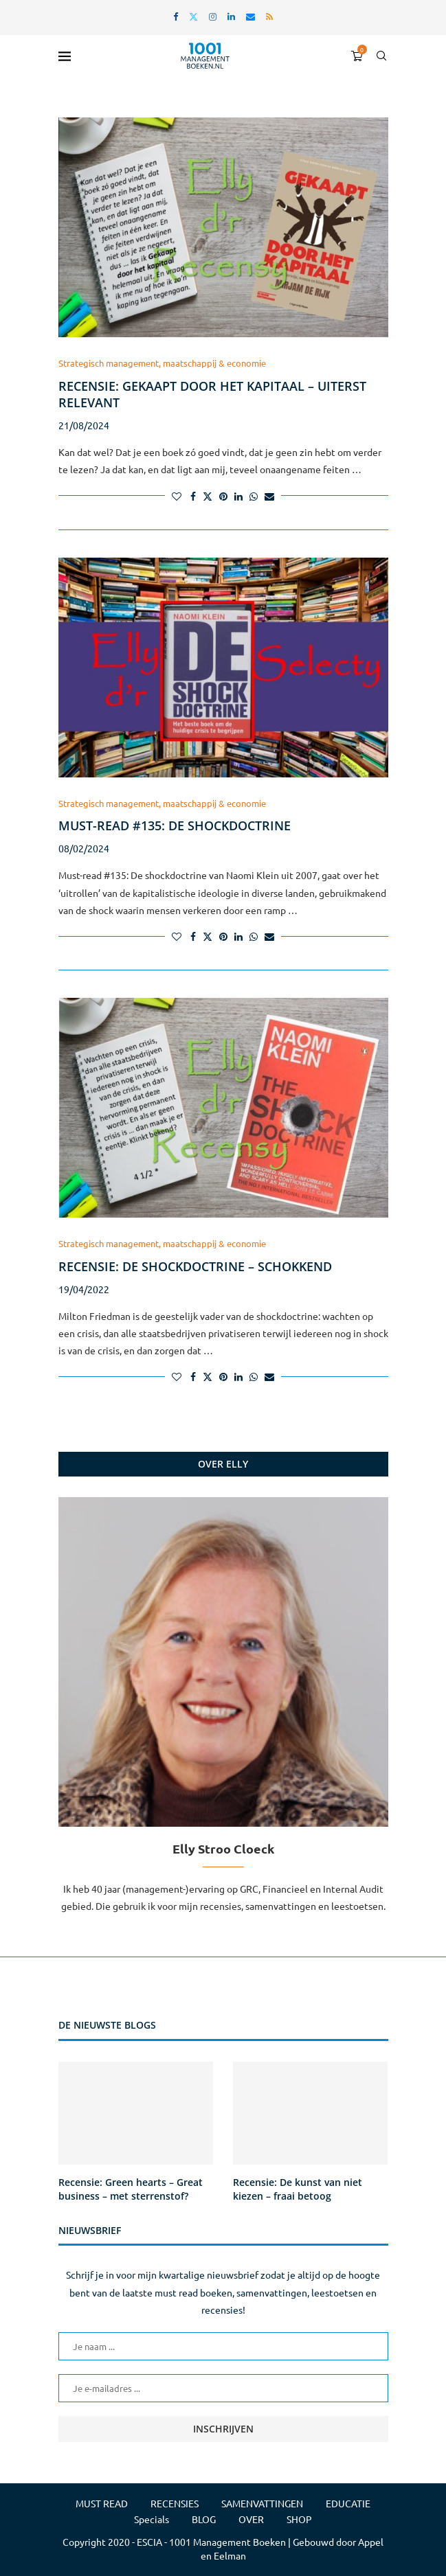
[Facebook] (175, 16)
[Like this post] (176, 496)
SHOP (299, 2519)
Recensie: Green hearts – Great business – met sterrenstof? (130, 2189)
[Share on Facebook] (193, 496)
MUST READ (102, 2503)
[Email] (250, 16)
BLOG (204, 2519)
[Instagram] (212, 16)
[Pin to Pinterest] (223, 496)
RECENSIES (174, 2503)
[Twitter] (193, 16)
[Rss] (269, 16)
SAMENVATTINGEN (262, 2503)
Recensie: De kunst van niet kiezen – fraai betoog (297, 2189)
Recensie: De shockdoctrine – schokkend (195, 1266)
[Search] (381, 56)
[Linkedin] (231, 16)
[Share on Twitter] (207, 496)
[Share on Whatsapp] (253, 496)
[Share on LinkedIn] (238, 496)
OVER (251, 2519)
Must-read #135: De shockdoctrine (174, 825)
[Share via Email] (269, 496)
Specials (151, 2519)
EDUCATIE (348, 2503)
